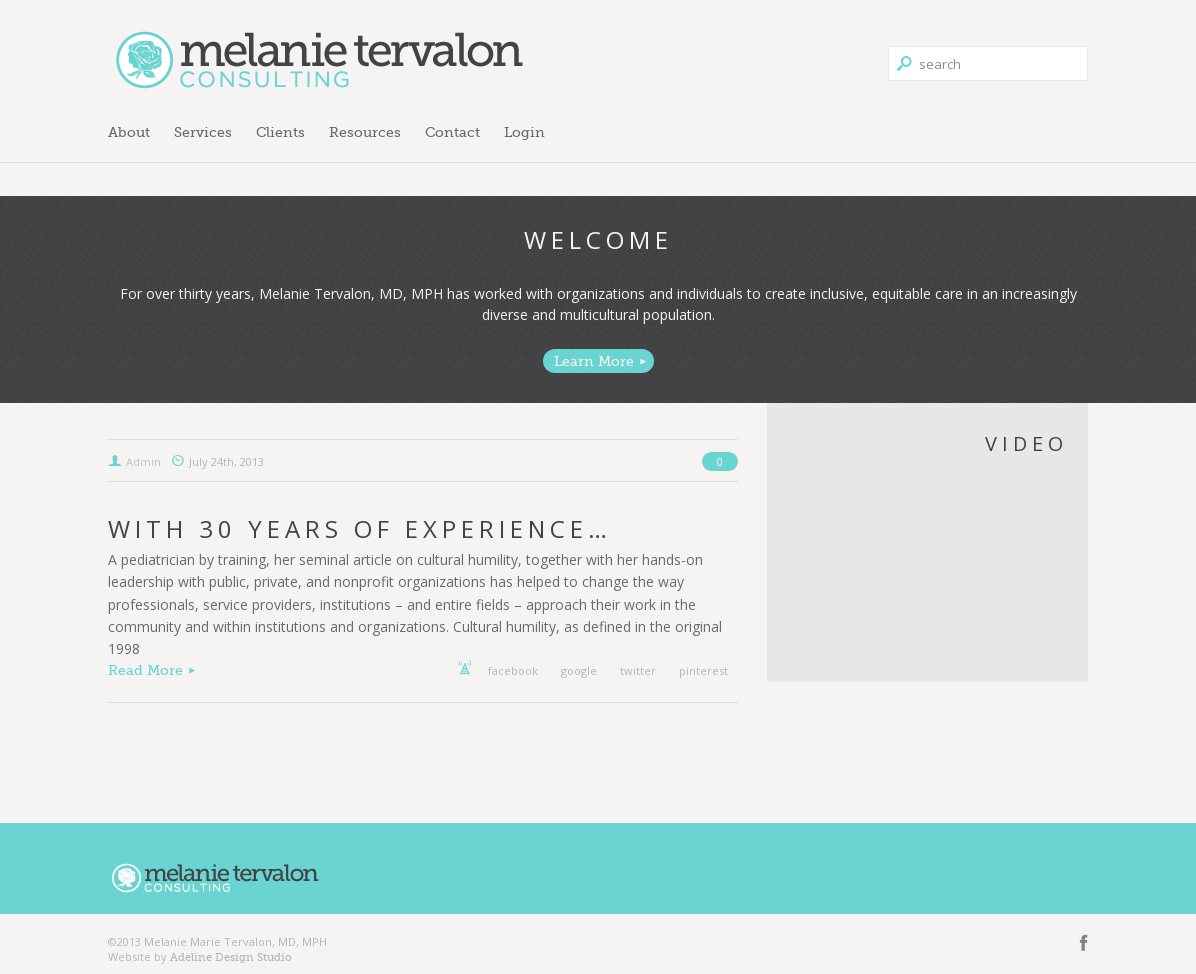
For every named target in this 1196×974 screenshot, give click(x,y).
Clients (280, 132)
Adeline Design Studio (231, 957)
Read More (145, 670)
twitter (638, 670)
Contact (452, 132)
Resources (365, 132)
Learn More (594, 361)
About (129, 132)
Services (203, 132)
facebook (513, 670)
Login (524, 132)
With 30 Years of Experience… (360, 528)
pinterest (703, 670)
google (579, 670)
